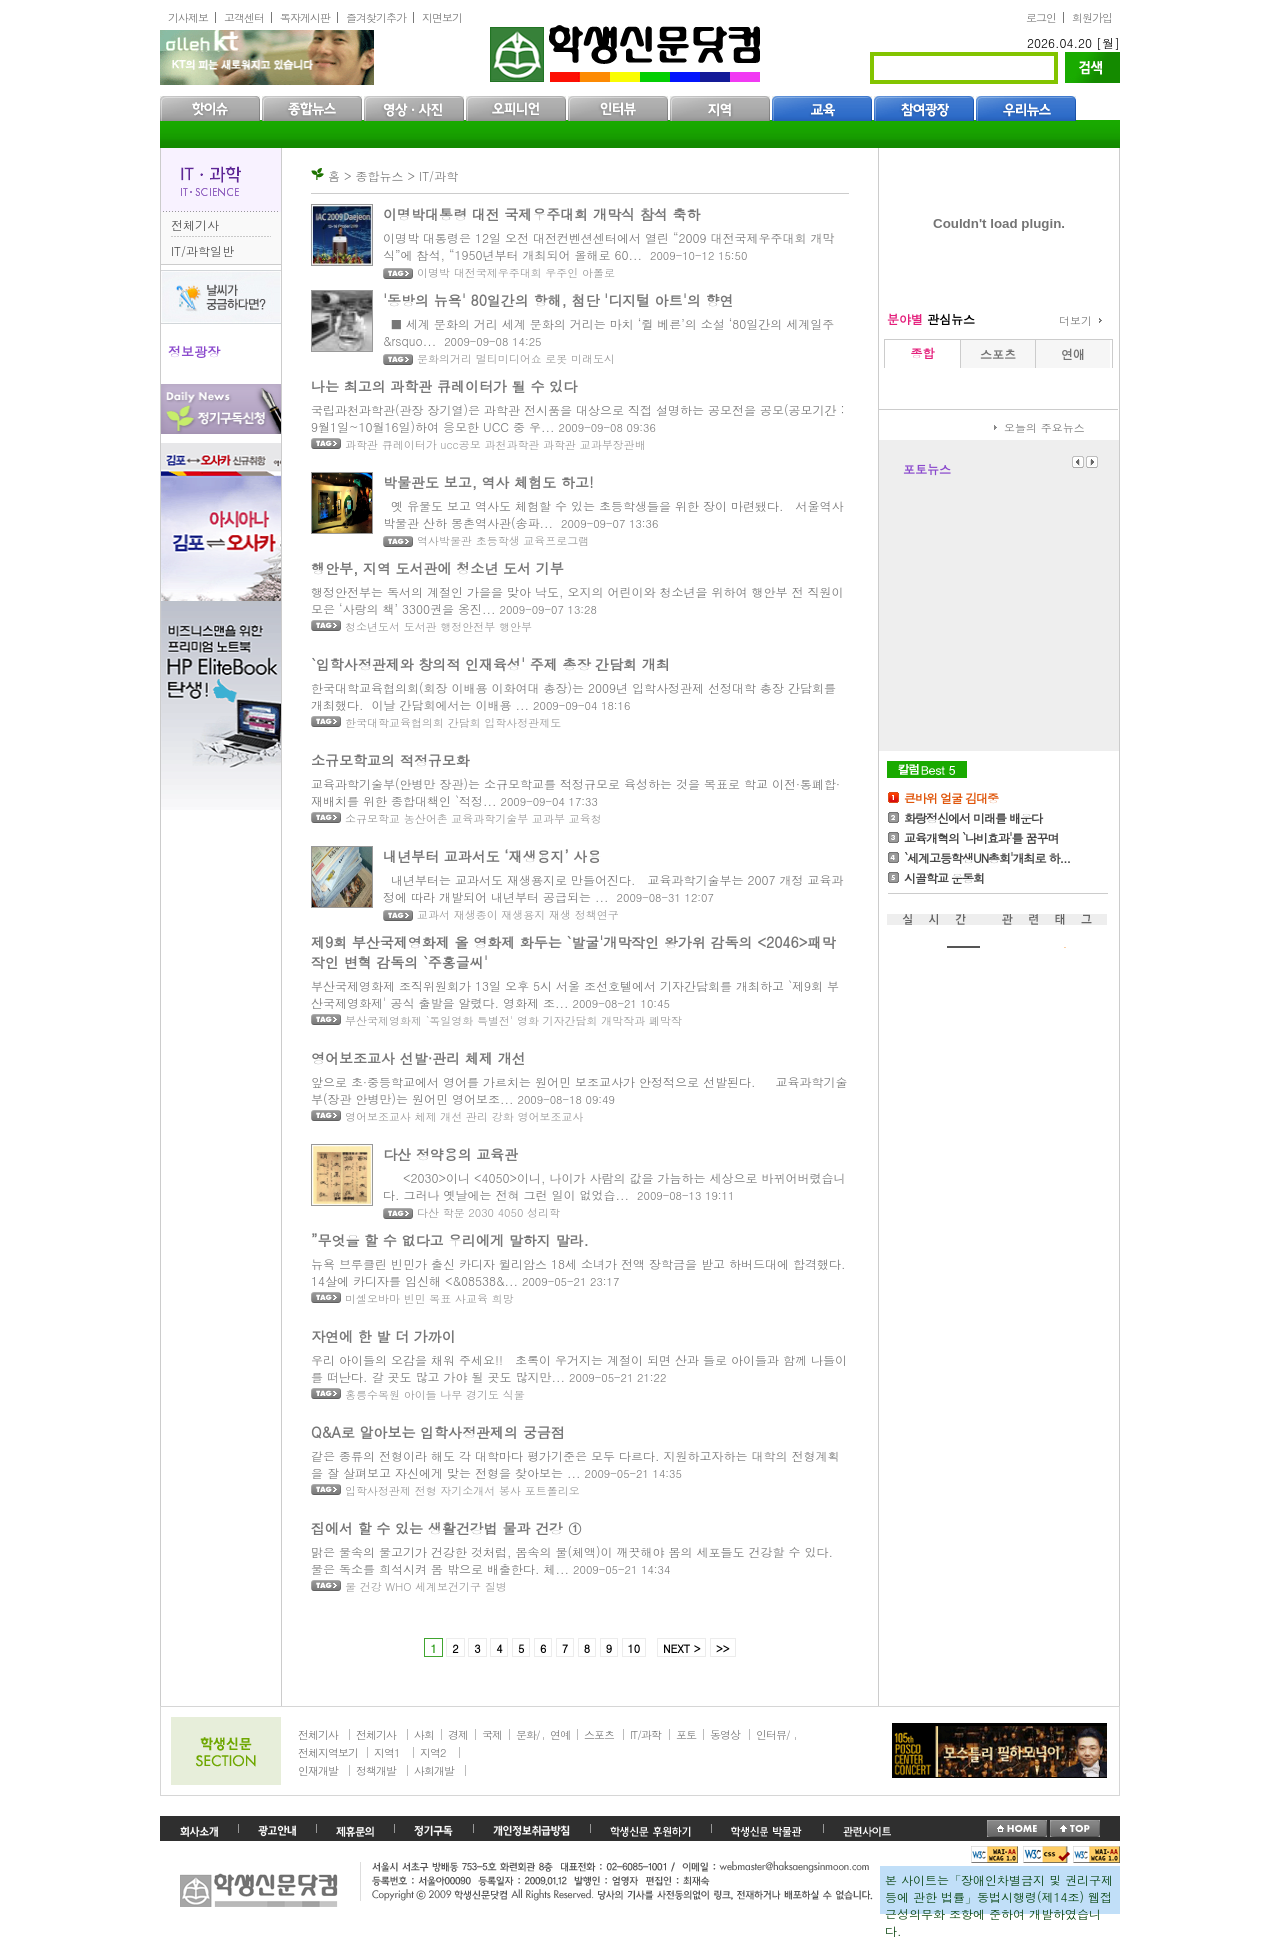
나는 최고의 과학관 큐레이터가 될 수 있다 (444, 386)
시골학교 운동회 (944, 877)
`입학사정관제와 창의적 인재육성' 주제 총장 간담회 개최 (490, 664)
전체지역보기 (328, 1752)
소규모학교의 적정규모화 (390, 760)
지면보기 (442, 17)
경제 (458, 1734)
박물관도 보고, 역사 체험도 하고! (488, 482)
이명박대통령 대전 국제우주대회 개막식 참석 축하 (541, 214)
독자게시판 (305, 17)
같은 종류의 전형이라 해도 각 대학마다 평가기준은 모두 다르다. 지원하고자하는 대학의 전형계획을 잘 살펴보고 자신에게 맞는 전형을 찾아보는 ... (575, 1464)
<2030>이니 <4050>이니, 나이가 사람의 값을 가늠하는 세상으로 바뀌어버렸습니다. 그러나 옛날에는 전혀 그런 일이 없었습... (614, 1186)
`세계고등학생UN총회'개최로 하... (987, 857)
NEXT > (681, 1648)
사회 (424, 1734)
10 (634, 1648)
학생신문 (627, 49)
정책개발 (376, 1770)
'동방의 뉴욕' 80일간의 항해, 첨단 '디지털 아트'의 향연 (558, 300)
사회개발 (434, 1770)
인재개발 (318, 1770)
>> (723, 1648)
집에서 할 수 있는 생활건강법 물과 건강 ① (446, 1528)
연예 (560, 1734)
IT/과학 (645, 1734)
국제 (492, 1734)
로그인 (1041, 17)
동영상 (725, 1734)
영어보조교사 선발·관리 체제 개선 (418, 1058)
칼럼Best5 (927, 769)
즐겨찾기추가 (376, 17)
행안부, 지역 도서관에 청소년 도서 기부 (437, 568)
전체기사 (195, 224)
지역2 (432, 1752)
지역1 (386, 1752)
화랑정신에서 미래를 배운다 (973, 817)
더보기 (1075, 320)
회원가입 (1092, 17)
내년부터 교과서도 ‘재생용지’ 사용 (492, 856)
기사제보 (188, 17)
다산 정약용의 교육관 (450, 1154)
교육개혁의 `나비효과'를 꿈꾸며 (981, 837)
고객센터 (244, 17)
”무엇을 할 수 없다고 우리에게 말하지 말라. (450, 1240)
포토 (686, 1734)
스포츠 (599, 1734)
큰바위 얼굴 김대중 (951, 797)
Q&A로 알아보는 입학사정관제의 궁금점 (438, 1432)
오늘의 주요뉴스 (1044, 427)
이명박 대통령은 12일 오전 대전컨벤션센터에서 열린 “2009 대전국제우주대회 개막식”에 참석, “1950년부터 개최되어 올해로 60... (609, 246)
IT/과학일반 (202, 250)
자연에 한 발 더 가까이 (383, 1336)
